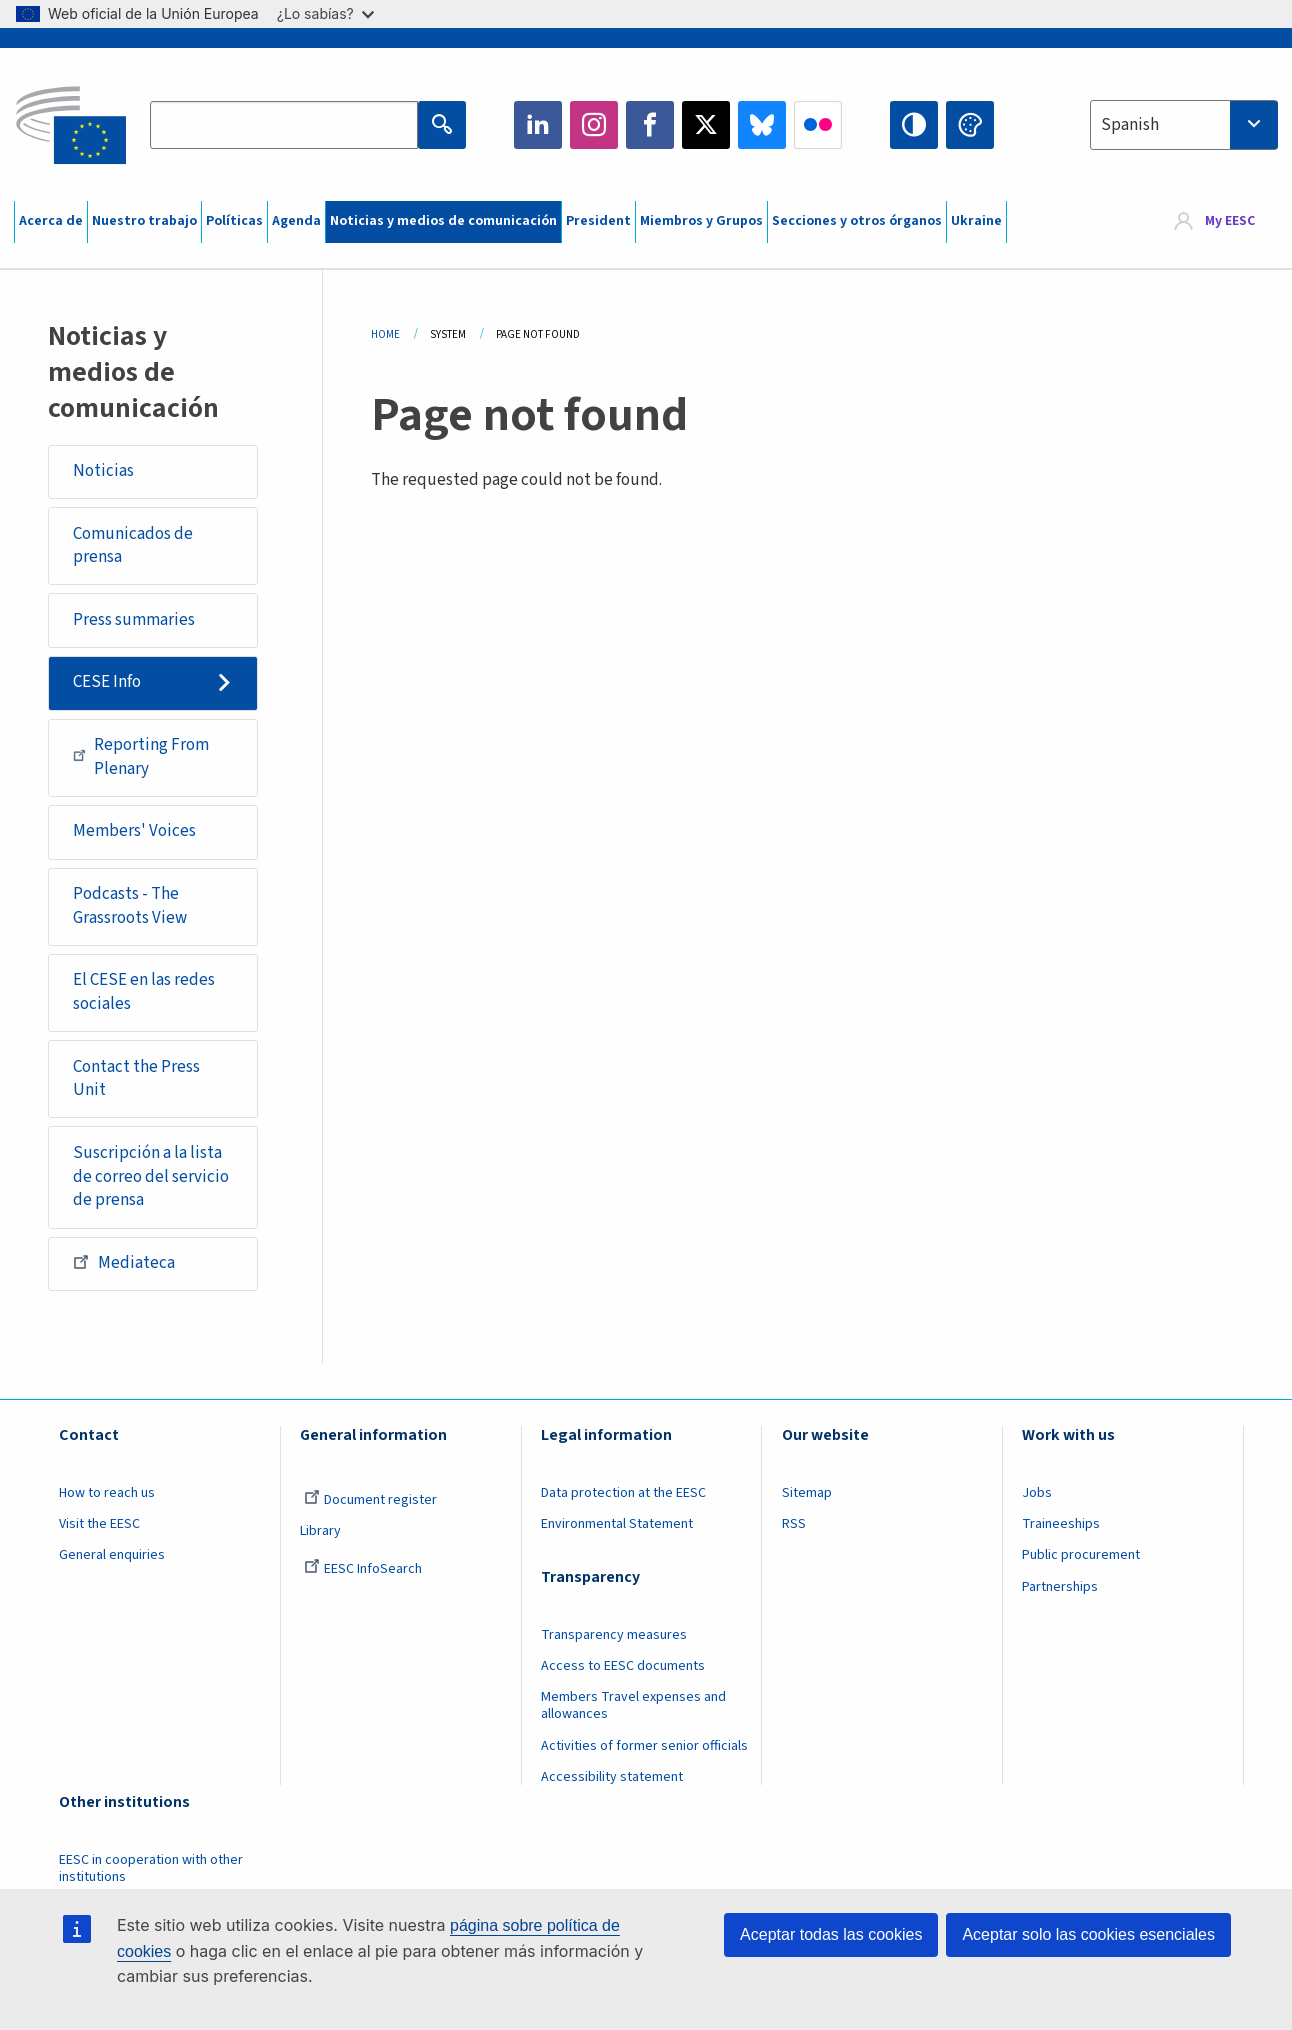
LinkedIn (538, 125)
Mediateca (124, 1262)
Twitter (706, 125)
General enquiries (112, 1555)
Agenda (296, 221)
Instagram (594, 125)
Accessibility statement (612, 1777)
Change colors (970, 125)
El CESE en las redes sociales (144, 992)
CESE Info (107, 682)
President (598, 221)
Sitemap (807, 1493)
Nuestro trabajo (144, 221)
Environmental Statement (617, 1524)
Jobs (1037, 1493)
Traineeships (1061, 1524)
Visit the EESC (99, 1524)
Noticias (103, 471)
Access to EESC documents (623, 1666)
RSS (794, 1524)
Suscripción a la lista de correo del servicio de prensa (151, 1176)
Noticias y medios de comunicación (443, 221)
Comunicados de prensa (133, 546)
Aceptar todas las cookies (831, 1934)
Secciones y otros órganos (857, 221)
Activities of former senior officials (644, 1746)
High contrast (914, 125)
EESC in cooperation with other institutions (151, 1868)
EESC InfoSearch (363, 1569)
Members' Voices (134, 831)
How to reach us (107, 1493)
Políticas (234, 221)
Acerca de (51, 221)
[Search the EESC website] (284, 125)
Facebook (650, 125)
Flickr (818, 125)
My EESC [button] (1230, 222)
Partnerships (1060, 1587)
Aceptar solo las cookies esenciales (1088, 1934)
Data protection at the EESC (623, 1493)
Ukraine (976, 221)
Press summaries (134, 620)
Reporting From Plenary (141, 757)
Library (320, 1531)
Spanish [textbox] (1130, 125)
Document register (370, 1500)
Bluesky (762, 125)
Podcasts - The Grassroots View (130, 906)
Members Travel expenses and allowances (633, 1705)
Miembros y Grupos (701, 221)
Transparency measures (614, 1635)
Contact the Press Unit (136, 1079)
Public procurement (1081, 1555)
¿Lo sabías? (325, 13)
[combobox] (1184, 125)
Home (385, 334)
